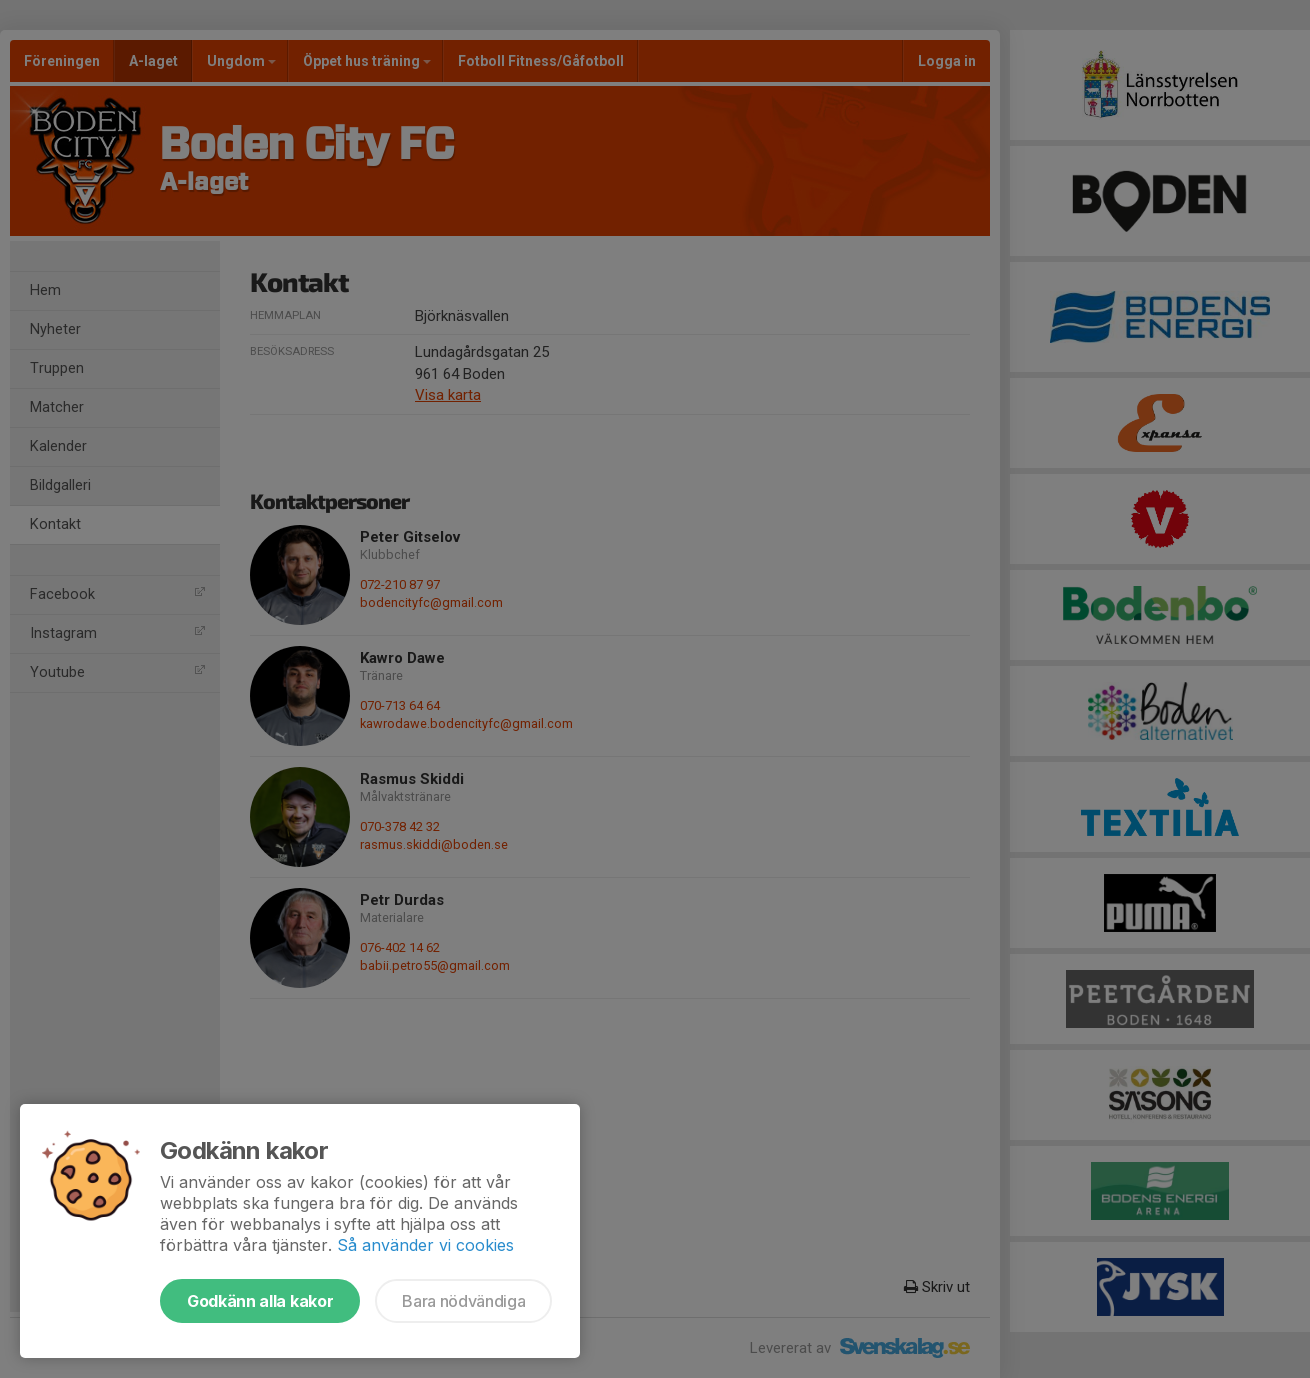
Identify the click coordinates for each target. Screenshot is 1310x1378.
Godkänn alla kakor (260, 1301)
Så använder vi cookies (425, 1245)
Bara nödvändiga (463, 1301)
